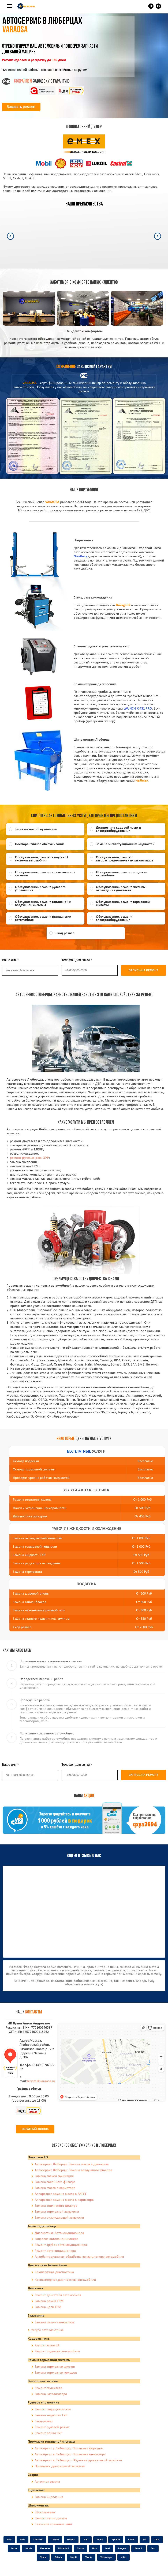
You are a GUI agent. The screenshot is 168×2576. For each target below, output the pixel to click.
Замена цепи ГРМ (48, 2307)
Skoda (43, 2557)
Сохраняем (23, 81)
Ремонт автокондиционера (55, 2251)
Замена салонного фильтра (55, 2182)
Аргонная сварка (47, 2481)
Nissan (80, 2548)
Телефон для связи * (77, 960)
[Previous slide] (10, 236)
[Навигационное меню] (9, 6)
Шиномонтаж (45, 2512)
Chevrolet (38, 2539)
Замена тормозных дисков (55, 2367)
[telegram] (151, 6)
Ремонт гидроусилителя (53, 2409)
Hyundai (116, 2539)
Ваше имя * (10, 960)
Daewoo (71, 2539)
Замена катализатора (51, 2394)
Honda (100, 2539)
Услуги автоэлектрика (47, 2330)
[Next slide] (157, 236)
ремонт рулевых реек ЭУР (29, 1158)
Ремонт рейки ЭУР (48, 2433)
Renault (138, 2548)
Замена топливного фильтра (56, 2206)
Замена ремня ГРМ (49, 2301)
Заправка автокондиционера (57, 2239)
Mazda (28, 2548)
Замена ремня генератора (54, 2322)
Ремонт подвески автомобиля (57, 2351)
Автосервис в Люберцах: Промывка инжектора (70, 2454)
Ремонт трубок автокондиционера (61, 2245)
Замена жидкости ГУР (51, 2415)
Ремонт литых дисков (51, 2518)
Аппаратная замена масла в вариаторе (64, 2200)
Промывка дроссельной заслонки (60, 2466)
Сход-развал (44, 2421)
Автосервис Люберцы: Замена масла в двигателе (72, 2164)
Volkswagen (106, 2557)
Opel (107, 2548)
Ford (86, 2539)
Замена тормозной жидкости (57, 2212)
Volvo (123, 2557)
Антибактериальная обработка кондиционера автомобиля (79, 2257)
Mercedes (45, 2548)
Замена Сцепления (49, 2497)
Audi (9, 2539)
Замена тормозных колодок (56, 2373)
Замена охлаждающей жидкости (59, 2217)
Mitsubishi (63, 2548)
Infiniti (131, 2539)
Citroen (55, 2539)
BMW (22, 2539)
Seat (153, 2548)
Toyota (88, 2557)
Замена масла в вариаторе (55, 2188)
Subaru (58, 2557)
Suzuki (73, 2557)
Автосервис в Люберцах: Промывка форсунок (69, 2448)
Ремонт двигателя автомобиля (58, 2295)
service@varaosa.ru (41, 2081)
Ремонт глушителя (48, 2388)
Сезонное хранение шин (53, 2524)
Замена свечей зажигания (54, 2176)
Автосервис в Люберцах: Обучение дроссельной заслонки (78, 2460)
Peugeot (122, 2548)
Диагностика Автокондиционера (59, 2233)
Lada (157, 2539)
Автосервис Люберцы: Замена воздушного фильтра (73, 2170)
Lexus (14, 2548)
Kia (144, 2539)
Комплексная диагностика (54, 2272)
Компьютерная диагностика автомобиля (65, 2280)
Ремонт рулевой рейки (52, 2427)
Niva (94, 2548)
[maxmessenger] (158, 6)
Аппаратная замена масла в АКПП (60, 2194)
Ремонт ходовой (47, 2345)
